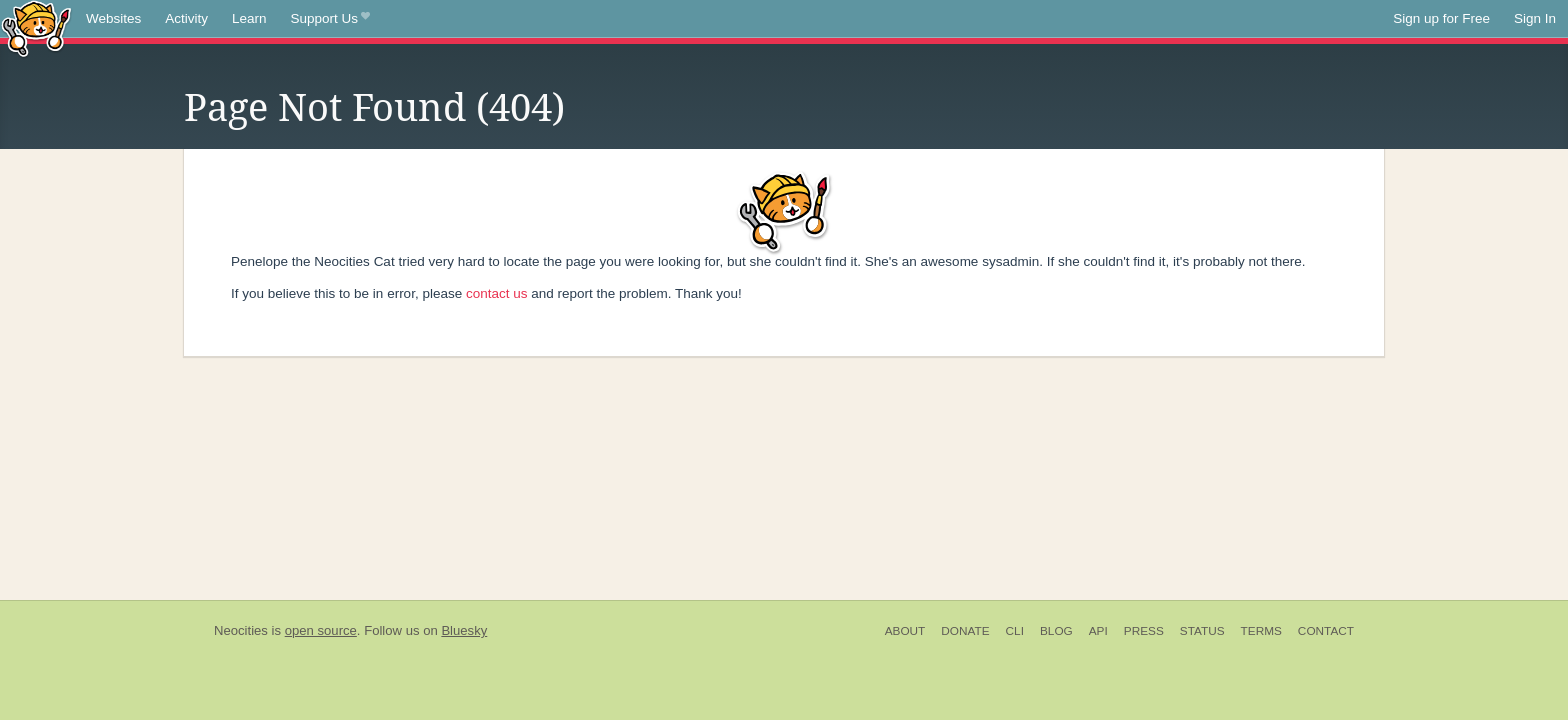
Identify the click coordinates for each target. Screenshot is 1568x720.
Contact (1326, 631)
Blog (1056, 631)
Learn (249, 18)
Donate (965, 631)
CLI (1015, 631)
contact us (497, 293)
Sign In (1535, 18)
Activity (186, 18)
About (905, 631)
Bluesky (464, 630)
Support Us (330, 19)
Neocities (241, 630)
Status (1202, 631)
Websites (113, 18)
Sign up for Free (1441, 18)
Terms (1261, 631)
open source (321, 630)
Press (1144, 631)
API (1098, 631)
